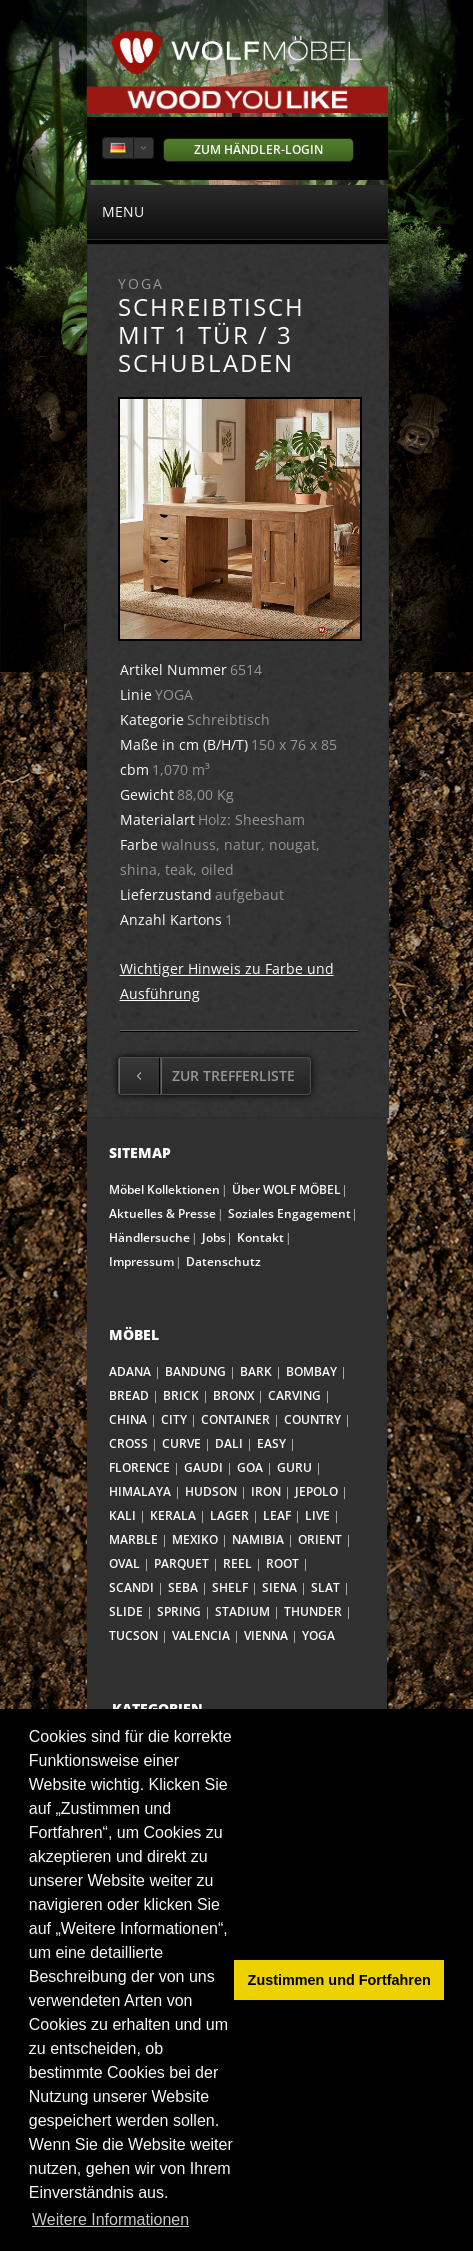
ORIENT (320, 1539)
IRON (266, 1491)
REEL (237, 1563)
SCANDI (131, 1587)
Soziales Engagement (289, 1213)
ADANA (130, 1371)
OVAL (124, 1563)
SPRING (179, 1611)
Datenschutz (223, 1261)
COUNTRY (312, 1419)
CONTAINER (235, 1419)
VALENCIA (201, 1635)
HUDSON (211, 1491)
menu (237, 211)
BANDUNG (195, 1371)
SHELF (230, 1587)
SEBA (183, 1587)
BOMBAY (311, 1371)
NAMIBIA (258, 1539)
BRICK (181, 1395)
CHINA (128, 1419)
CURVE (181, 1443)
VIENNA (266, 1635)
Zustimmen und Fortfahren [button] (339, 1980)
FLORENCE (139, 1467)
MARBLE (133, 1539)
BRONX (233, 1395)
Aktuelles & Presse (162, 1213)
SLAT (325, 1587)
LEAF (277, 1515)
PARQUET (181, 1563)
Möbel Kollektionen (164, 1189)
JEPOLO (316, 1491)
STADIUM (242, 1611)
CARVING (294, 1395)
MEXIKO (195, 1539)
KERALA (173, 1515)
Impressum (141, 1261)
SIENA (279, 1587)
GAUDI (203, 1467)
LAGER (229, 1515)
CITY (174, 1419)
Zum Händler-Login (258, 149)
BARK (256, 1371)
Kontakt (260, 1237)
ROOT (282, 1563)
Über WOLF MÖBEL (286, 1189)
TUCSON (133, 1635)
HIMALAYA (140, 1491)
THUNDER (313, 1611)
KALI (122, 1515)
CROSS (128, 1443)
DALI (229, 1443)
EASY (271, 1443)
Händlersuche (149, 1237)
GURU (294, 1467)
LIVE (317, 1515)
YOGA (318, 1635)
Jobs (214, 1237)
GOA (250, 1467)
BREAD (129, 1395)
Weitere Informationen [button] (110, 2219)
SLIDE (126, 1611)
